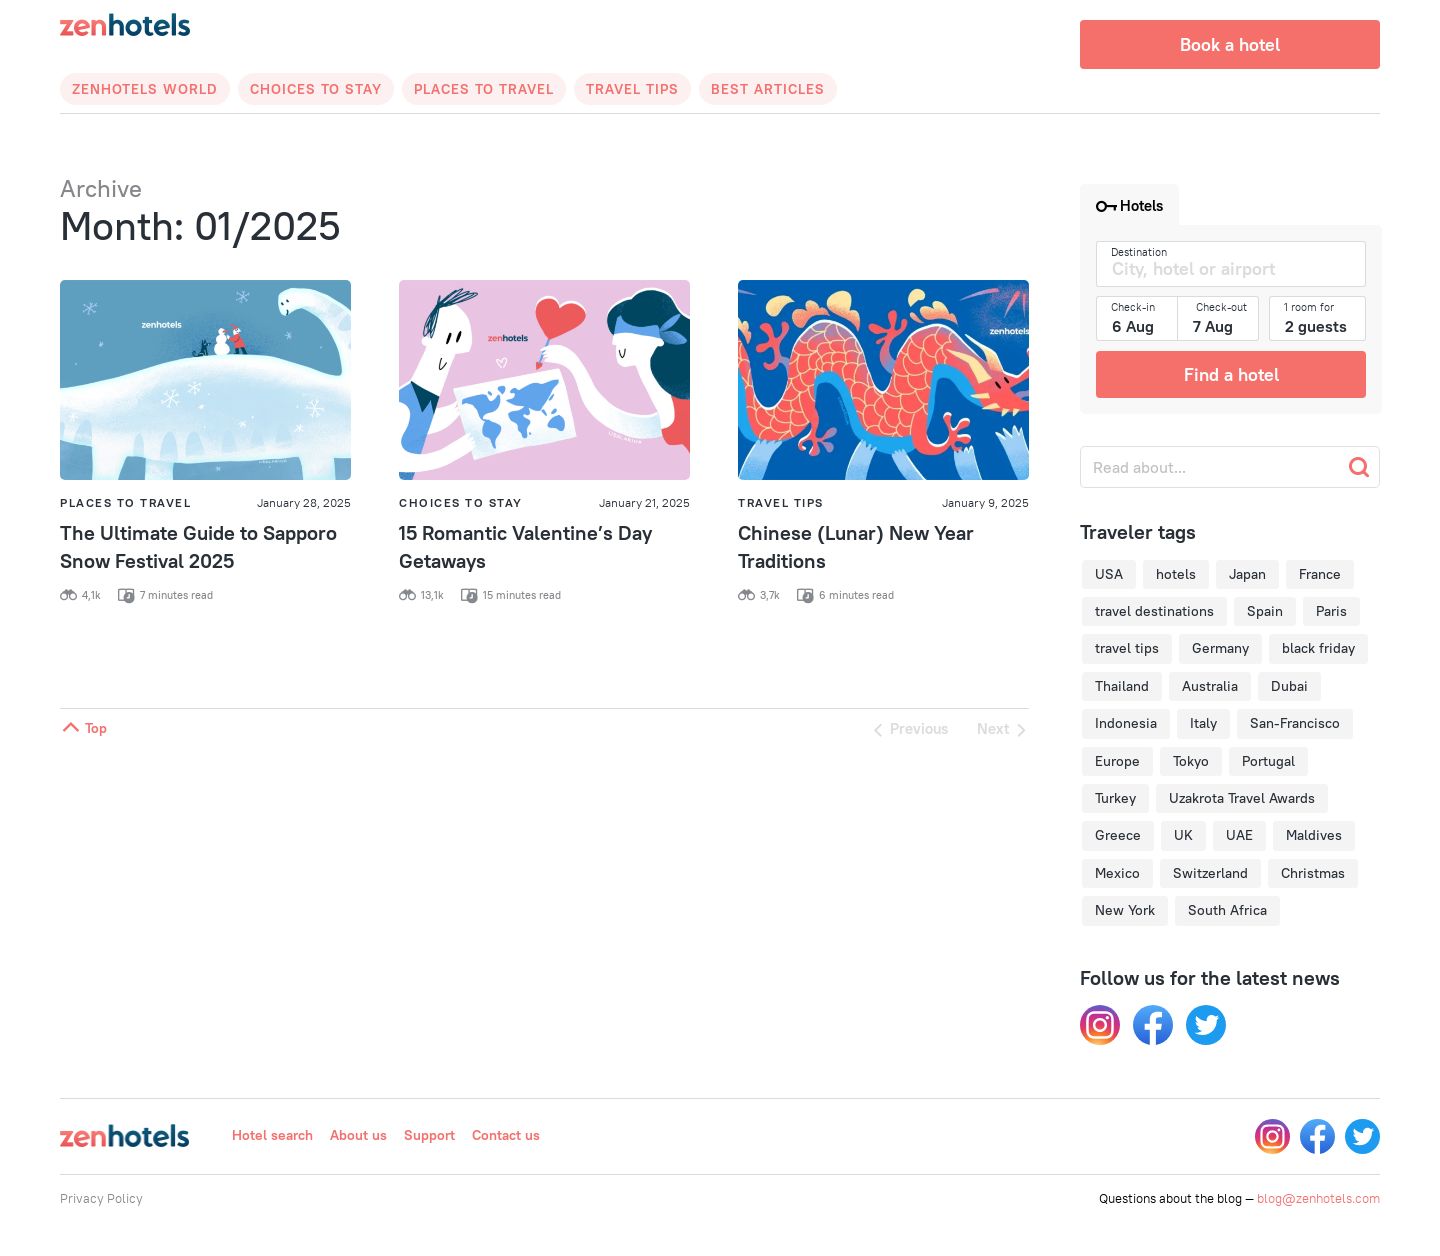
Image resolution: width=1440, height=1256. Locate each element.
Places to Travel (484, 89)
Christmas (1313, 873)
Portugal (1268, 761)
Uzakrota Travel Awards (1242, 798)
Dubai (1289, 686)
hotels (1176, 574)
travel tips (1127, 648)
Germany (1220, 648)
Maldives (1314, 835)
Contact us (506, 1135)
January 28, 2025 (304, 502)
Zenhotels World (145, 89)
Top (83, 728)
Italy (1203, 723)
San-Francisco (1295, 723)
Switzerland (1210, 873)
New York (1125, 910)
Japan (1247, 574)
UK (1183, 835)
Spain (1265, 611)
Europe (1117, 761)
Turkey (1115, 798)
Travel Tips (632, 89)
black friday (1318, 648)
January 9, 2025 (985, 502)
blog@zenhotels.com (1318, 1198)
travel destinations (1154, 611)
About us (358, 1135)
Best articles (768, 89)
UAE (1239, 835)
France (1320, 574)
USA (1109, 574)
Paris (1331, 611)
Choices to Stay (316, 89)
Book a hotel (1230, 44)
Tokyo (1191, 761)
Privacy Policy (101, 1198)
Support (429, 1135)
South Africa (1227, 910)
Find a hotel (1231, 374)
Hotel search (272, 1135)
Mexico (1117, 873)
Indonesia (1126, 723)
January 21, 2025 (644, 502)
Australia (1210, 686)
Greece (1118, 835)
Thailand (1122, 686)
